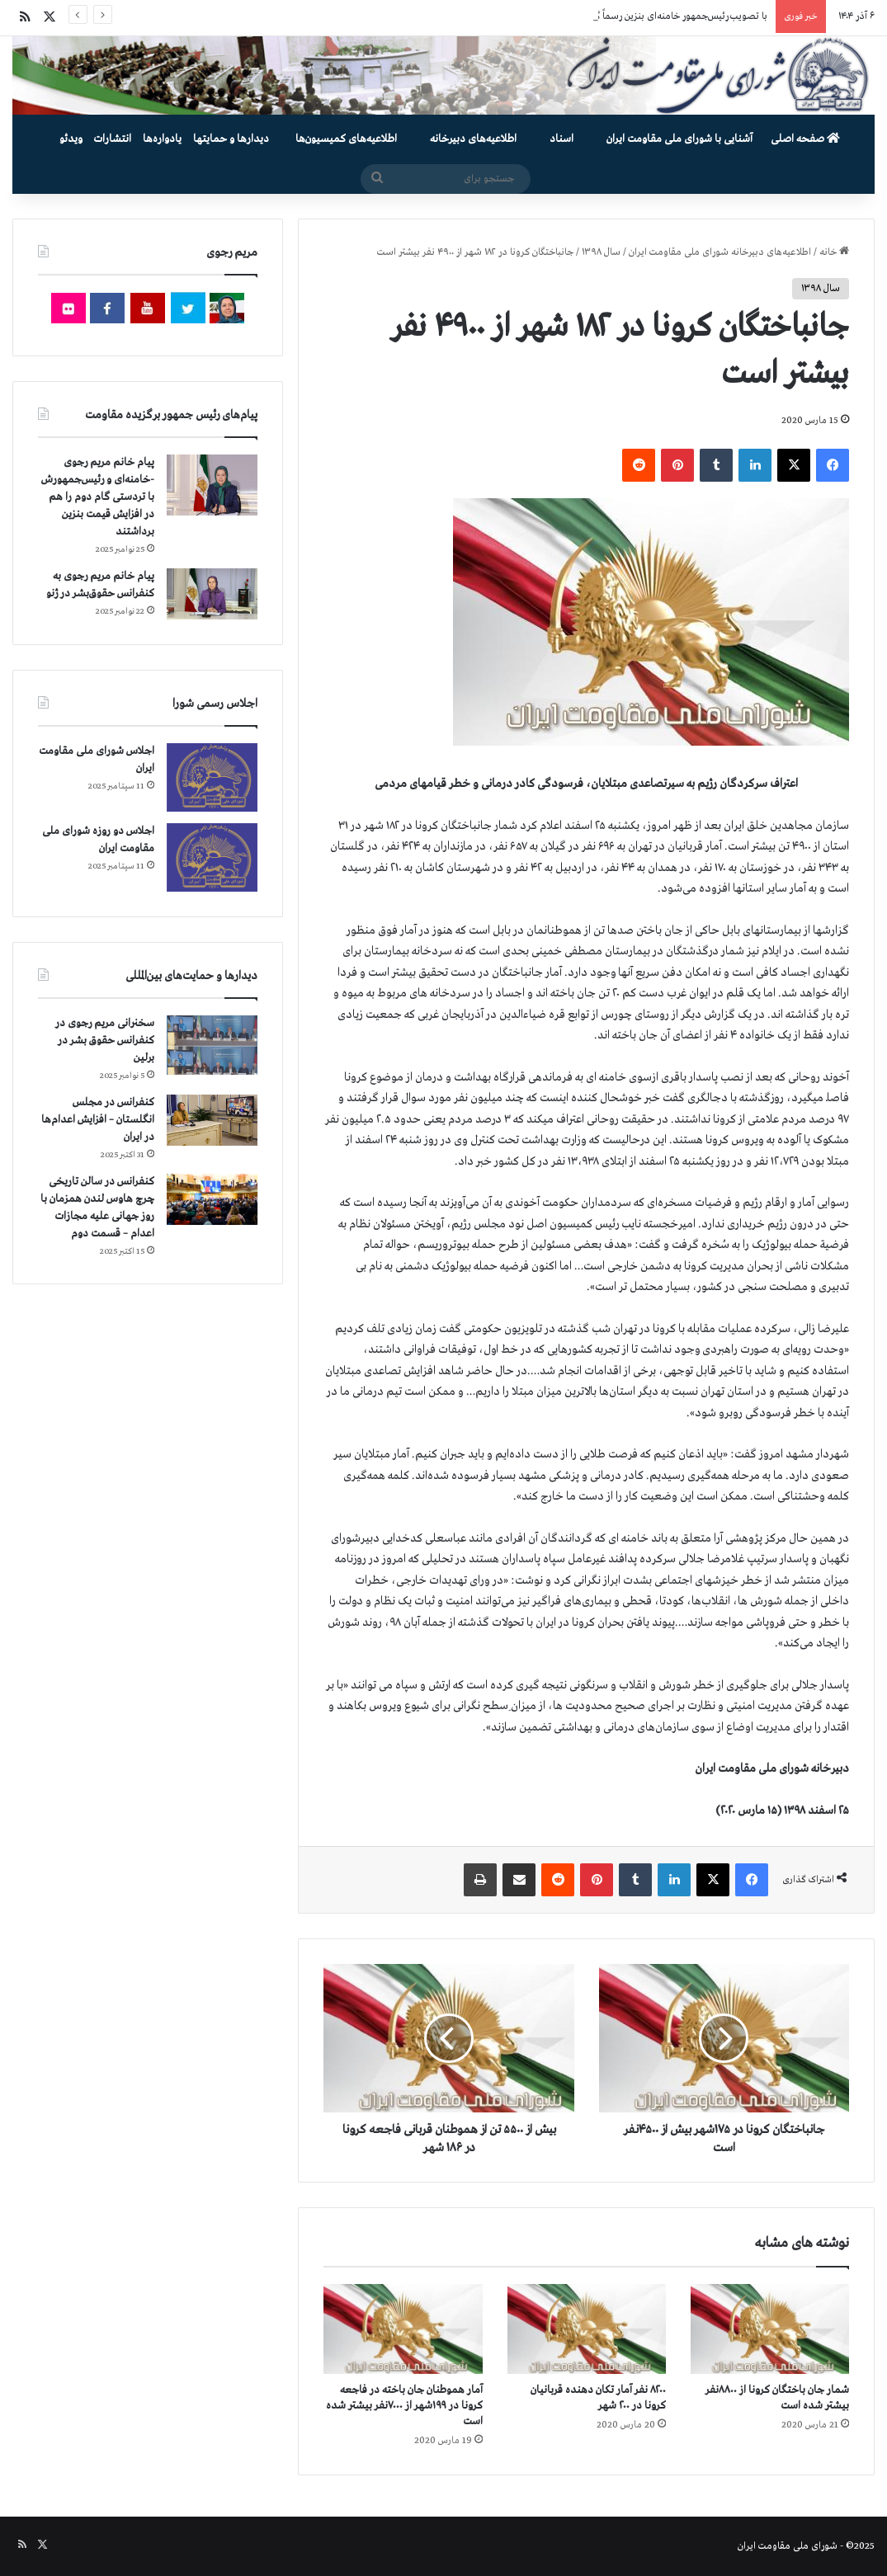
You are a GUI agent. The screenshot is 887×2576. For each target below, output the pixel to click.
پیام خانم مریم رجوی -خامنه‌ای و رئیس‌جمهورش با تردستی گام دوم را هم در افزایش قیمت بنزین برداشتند (97, 497)
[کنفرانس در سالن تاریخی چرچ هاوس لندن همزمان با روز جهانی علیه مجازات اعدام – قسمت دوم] (212, 1199)
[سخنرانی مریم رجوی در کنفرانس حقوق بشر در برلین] (212, 1045)
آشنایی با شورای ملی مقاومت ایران (679, 139)
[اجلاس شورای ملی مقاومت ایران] (212, 777)
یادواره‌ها (162, 139)
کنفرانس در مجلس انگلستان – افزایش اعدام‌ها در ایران (97, 1119)
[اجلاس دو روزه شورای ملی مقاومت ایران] (212, 857)
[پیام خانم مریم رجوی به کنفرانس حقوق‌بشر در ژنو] (212, 593)
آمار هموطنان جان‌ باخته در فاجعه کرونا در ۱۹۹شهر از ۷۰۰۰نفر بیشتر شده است (404, 2405)
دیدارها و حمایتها (231, 139)
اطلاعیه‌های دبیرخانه (473, 139)
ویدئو (71, 139)
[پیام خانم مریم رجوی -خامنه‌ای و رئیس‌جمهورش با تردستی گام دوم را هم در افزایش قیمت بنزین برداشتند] (212, 485)
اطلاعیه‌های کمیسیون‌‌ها (346, 139)
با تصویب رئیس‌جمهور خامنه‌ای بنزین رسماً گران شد (666, 16)
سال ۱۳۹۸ (601, 252)
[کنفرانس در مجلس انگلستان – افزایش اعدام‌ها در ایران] (212, 1120)
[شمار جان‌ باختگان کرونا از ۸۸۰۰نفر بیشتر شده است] (770, 2328)
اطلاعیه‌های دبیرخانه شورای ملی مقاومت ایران (720, 252)
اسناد (561, 139)
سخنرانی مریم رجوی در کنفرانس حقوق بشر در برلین (104, 1040)
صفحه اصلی (805, 139)
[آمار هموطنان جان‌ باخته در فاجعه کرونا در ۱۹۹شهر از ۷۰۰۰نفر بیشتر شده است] (402, 2328)
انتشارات (112, 139)
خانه (834, 252)
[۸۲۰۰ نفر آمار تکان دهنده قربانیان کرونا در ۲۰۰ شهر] (586, 2328)
